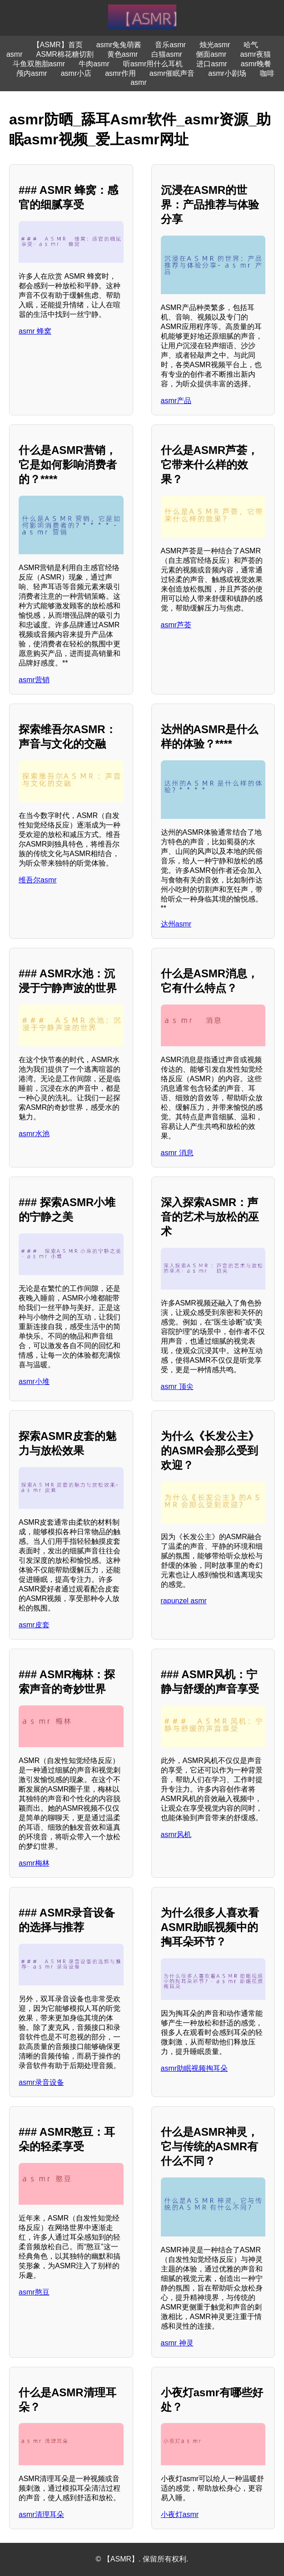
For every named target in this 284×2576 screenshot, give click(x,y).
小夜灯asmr (180, 2514)
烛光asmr (214, 45)
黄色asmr (122, 54)
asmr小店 (76, 73)
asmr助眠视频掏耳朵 (194, 2068)
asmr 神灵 (177, 2343)
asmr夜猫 (255, 54)
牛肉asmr (94, 64)
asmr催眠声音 (172, 73)
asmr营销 (34, 680)
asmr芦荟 (176, 625)
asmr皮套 (34, 1625)
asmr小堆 (34, 1381)
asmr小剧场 (227, 73)
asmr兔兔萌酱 (119, 45)
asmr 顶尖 (177, 1386)
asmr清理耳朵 (41, 2514)
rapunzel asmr (184, 1601)
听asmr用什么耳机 (153, 64)
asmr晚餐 (256, 64)
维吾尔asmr (38, 880)
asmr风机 (176, 1834)
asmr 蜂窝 (35, 331)
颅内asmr (31, 73)
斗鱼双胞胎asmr (39, 64)
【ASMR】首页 (58, 45)
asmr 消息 (177, 1153)
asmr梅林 (34, 1863)
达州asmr (176, 924)
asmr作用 (120, 73)
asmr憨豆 (34, 2292)
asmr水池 (34, 1134)
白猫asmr (166, 54)
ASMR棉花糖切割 (65, 54)
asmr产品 (176, 400)
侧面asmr (211, 54)
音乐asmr (170, 45)
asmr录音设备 (41, 2082)
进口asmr (211, 64)
